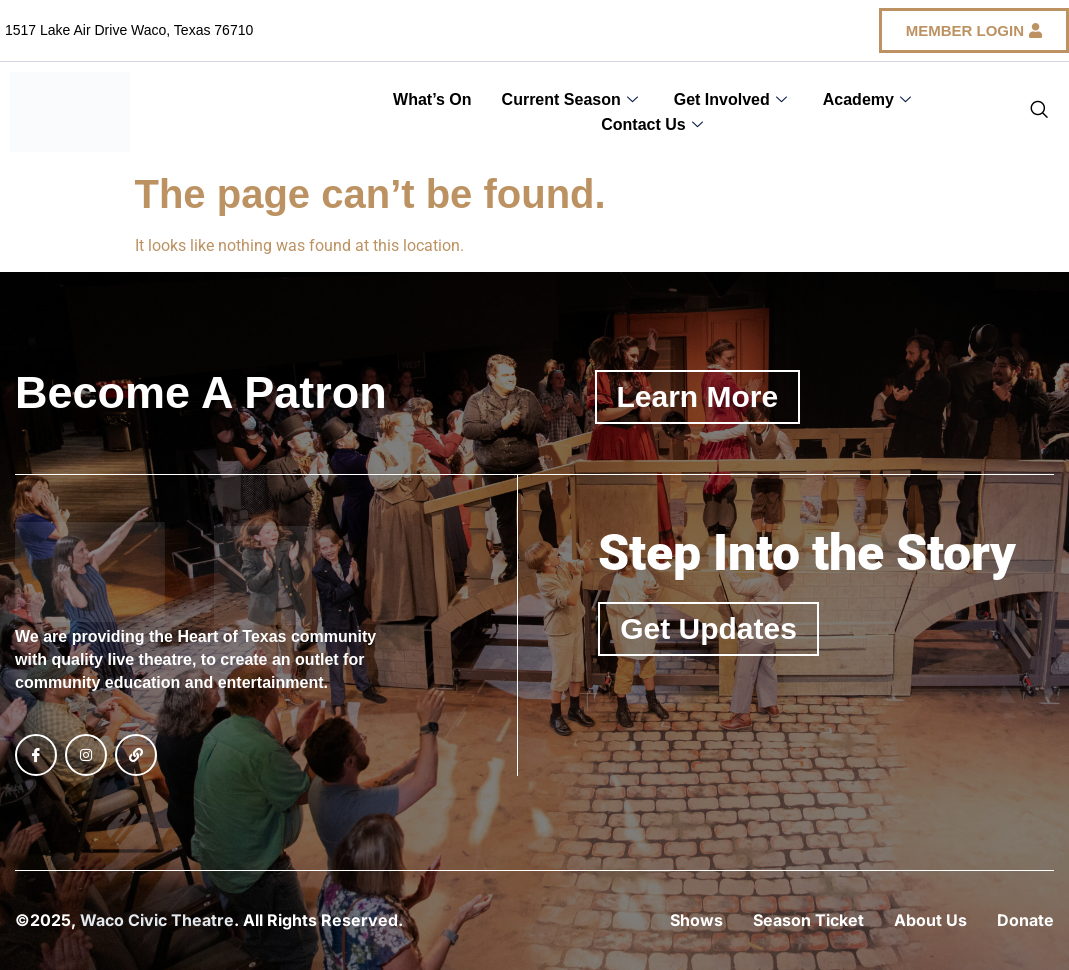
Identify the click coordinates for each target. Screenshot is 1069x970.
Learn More (698, 396)
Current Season (570, 99)
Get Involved (730, 99)
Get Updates (708, 628)
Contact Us (651, 124)
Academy (867, 99)
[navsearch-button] (1039, 112)
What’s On (432, 99)
